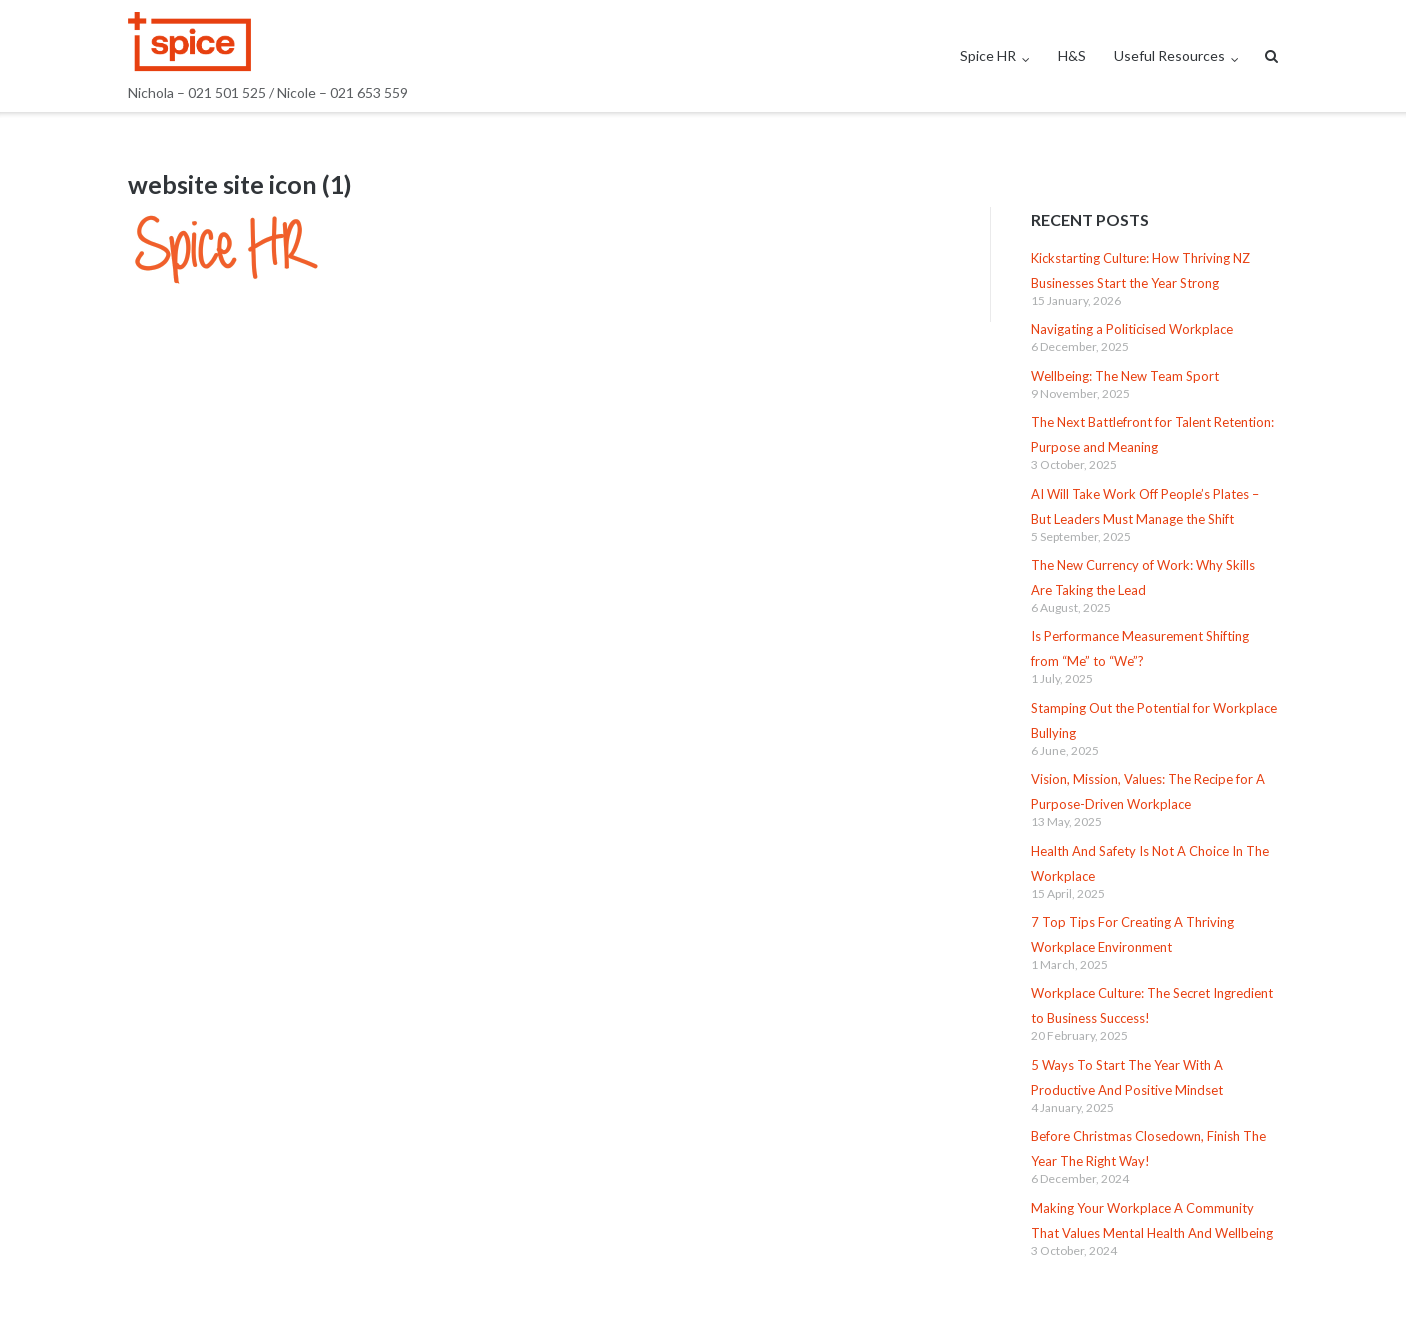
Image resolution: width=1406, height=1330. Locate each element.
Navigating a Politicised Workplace (1132, 329)
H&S (1072, 55)
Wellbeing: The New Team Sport (1125, 376)
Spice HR (988, 55)
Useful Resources (1169, 55)
